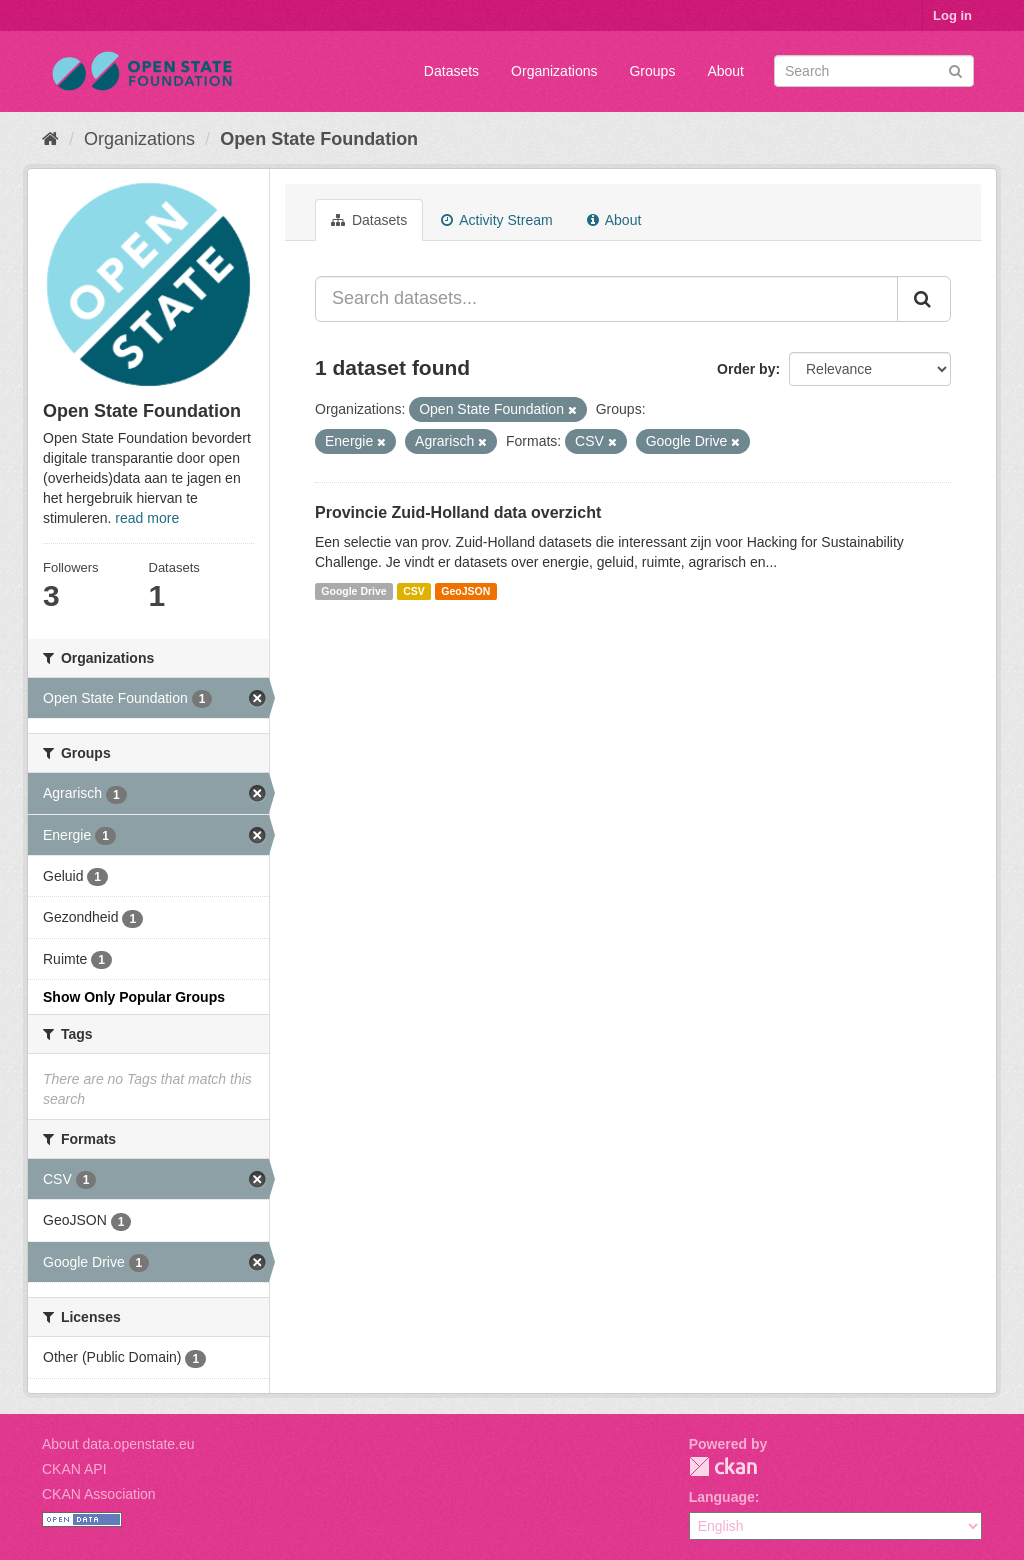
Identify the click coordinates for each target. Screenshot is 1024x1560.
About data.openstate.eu (118, 1444)
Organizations (554, 71)
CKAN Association (99, 1494)
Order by (746, 369)
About (725, 71)
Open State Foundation (319, 139)
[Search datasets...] (606, 299)
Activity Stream (496, 220)
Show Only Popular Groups (134, 997)
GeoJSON (465, 591)
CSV (414, 591)
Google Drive (353, 591)
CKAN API (74, 1469)
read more (147, 518)
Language (722, 1497)
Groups (652, 71)
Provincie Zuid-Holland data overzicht (458, 512)
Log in (952, 15)
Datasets (451, 71)
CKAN (723, 1466)
